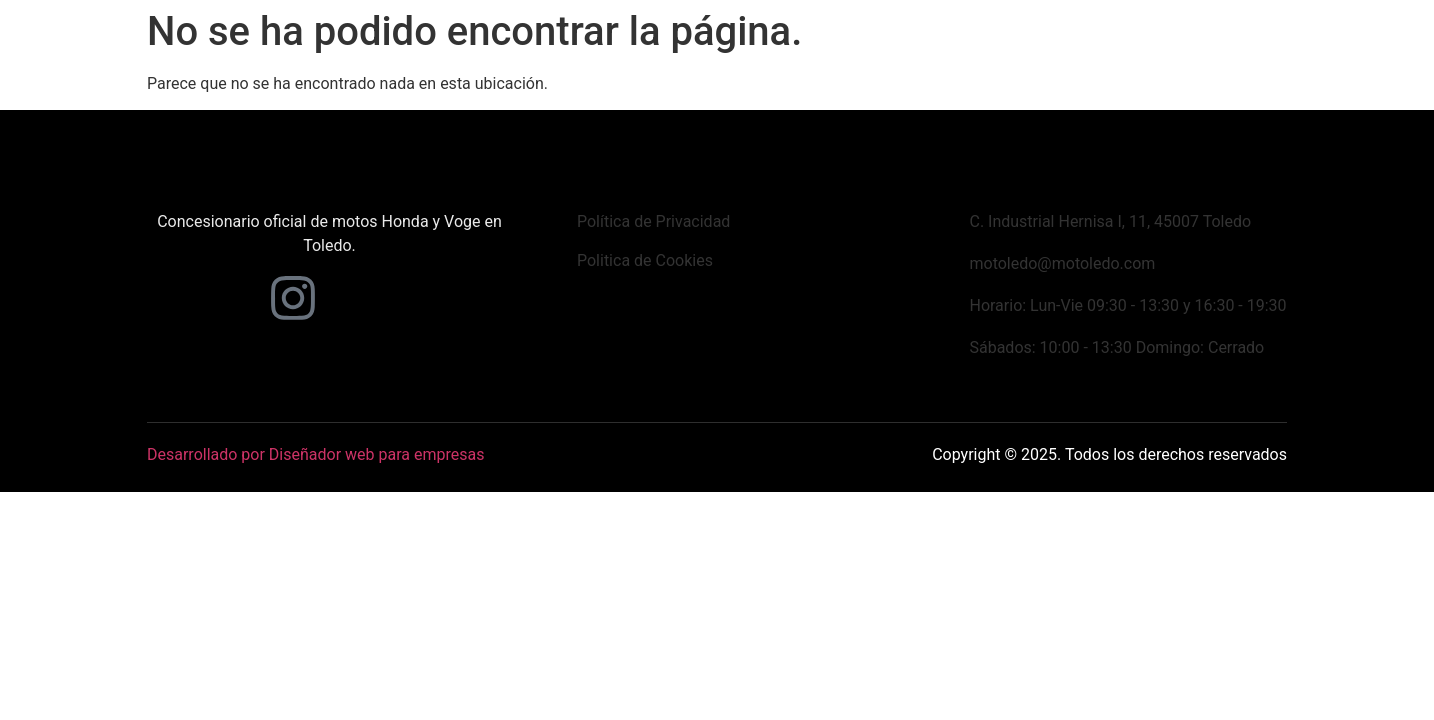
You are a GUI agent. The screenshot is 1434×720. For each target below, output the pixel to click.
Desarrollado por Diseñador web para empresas (315, 454)
